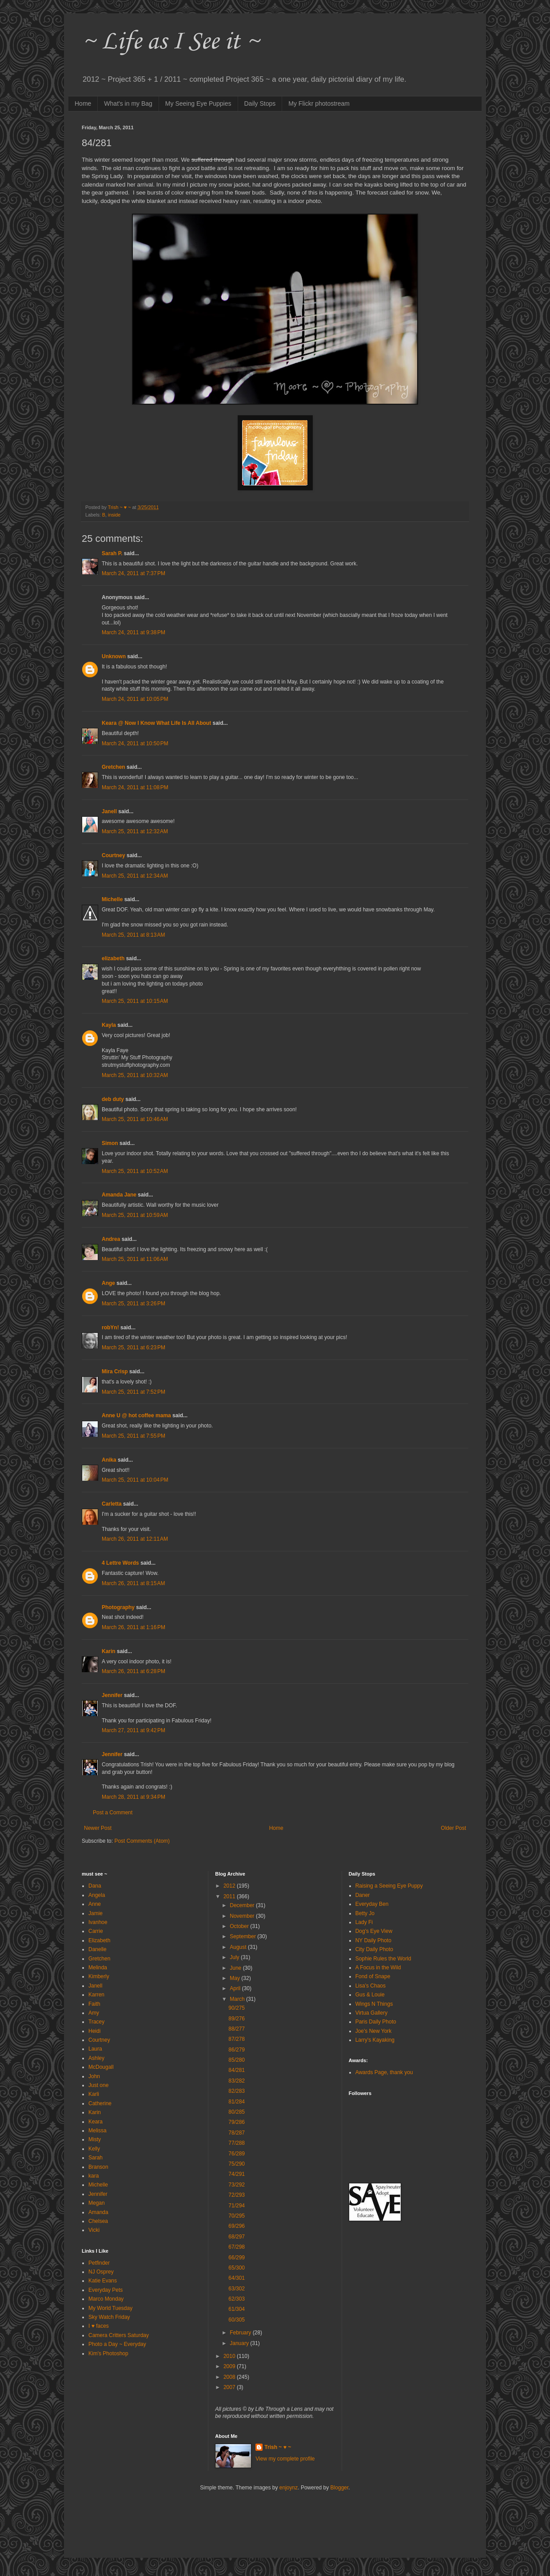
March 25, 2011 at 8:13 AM (133, 935)
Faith (94, 2004)
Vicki (94, 2230)
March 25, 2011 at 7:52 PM (133, 1392)
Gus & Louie (370, 1995)
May (235, 1978)
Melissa (97, 2130)
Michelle (112, 899)
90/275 (236, 2008)
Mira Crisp (115, 1371)
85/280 (236, 2060)
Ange (108, 1283)
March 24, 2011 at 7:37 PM (133, 573)
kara (93, 2176)
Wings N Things (374, 2004)
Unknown (114, 656)
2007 (230, 2387)
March (238, 1999)
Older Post (453, 1828)
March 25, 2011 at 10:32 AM (135, 1075)
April (236, 1988)
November (243, 1916)
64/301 (236, 2278)
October (240, 1926)
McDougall (101, 2067)
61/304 (236, 2309)
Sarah (95, 2158)
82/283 (236, 2091)
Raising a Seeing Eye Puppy (389, 1886)
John (94, 2076)
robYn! (110, 1327)
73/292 (236, 2185)
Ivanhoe (98, 1922)
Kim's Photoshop (108, 2353)
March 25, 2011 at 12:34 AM (135, 876)
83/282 (236, 2081)
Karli (93, 2094)
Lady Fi (364, 1922)
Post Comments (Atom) (142, 1841)
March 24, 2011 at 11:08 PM (135, 787)
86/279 (236, 2050)
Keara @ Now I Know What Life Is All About (156, 723)
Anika (109, 1460)
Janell (109, 811)
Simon (111, 1143)
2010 (230, 2356)
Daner (362, 1895)
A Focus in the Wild (378, 1967)
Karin (109, 1651)
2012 (230, 1886)
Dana (94, 1886)
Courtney (113, 855)
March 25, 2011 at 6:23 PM (133, 1347)
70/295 (236, 2216)
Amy (93, 2013)
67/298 (236, 2247)
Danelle (97, 1949)
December (243, 1905)
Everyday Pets (105, 2290)
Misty (94, 2139)
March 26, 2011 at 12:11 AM (135, 1539)
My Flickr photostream (319, 103)
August (239, 1947)
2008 (230, 2377)
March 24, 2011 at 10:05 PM (135, 699)
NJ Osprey (101, 2272)
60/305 (236, 2320)
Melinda (97, 1967)
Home (83, 103)
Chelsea (98, 2221)
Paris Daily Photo (375, 2022)
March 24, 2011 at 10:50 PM (135, 743)
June (236, 1968)
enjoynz (288, 2488)
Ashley (96, 2058)
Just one (98, 2085)
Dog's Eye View (373, 1931)
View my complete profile (285, 2459)
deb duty (113, 1099)
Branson (98, 2167)
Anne (94, 1904)
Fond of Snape (373, 1976)
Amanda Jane (119, 1195)
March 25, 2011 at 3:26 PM (133, 1303)
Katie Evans (102, 2281)
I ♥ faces (98, 2326)
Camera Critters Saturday (118, 2335)
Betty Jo (365, 1913)
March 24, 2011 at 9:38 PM (133, 632)
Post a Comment (112, 1812)
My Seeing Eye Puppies (198, 103)
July (235, 1957)
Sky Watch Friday (109, 2317)
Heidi (94, 2031)
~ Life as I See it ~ (170, 42)
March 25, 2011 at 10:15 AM (135, 1001)
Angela (96, 1895)
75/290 (236, 2164)
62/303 (236, 2299)
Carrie (95, 1931)
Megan (96, 2203)
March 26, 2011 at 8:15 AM (133, 1583)
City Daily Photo (374, 1949)
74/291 (236, 2174)
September (243, 1936)
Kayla (109, 1025)
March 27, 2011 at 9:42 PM (133, 1730)
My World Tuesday (110, 2308)
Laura (95, 2049)
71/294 (236, 2205)
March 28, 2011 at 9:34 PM (133, 1797)
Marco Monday (106, 2299)
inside (114, 514)
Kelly (94, 2149)
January (240, 2343)
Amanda (98, 2212)
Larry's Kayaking (375, 2040)
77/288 (236, 2143)
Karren (96, 1995)
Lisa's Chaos (370, 1986)
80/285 (236, 2112)
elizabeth (113, 958)
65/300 (236, 2268)
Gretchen (113, 767)
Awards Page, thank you (384, 2072)
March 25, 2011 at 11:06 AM (135, 1259)
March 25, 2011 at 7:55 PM (133, 1436)
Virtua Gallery (371, 2013)
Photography (118, 1607)
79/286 (236, 2122)
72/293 (236, 2195)
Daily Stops (260, 103)
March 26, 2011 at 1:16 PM (133, 1627)
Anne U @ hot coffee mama (136, 1415)
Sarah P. (112, 553)
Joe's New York (373, 2031)
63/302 (236, 2289)
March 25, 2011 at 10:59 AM (135, 1215)
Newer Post (98, 1828)
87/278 (236, 2039)
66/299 (236, 2257)
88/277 (236, 2029)
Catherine (100, 2103)
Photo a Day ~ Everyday (117, 2344)
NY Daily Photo (373, 1940)
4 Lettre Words (120, 1563)
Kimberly (98, 1976)
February (241, 2333)
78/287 (236, 2133)
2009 (230, 2366)
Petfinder (99, 2263)
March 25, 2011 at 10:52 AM (135, 1171)
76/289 (236, 2154)
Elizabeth (99, 1940)
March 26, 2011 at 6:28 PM (133, 1671)
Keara (95, 2122)
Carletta (112, 1504)
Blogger (340, 2488)
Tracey (96, 2022)
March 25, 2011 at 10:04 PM (135, 1480)
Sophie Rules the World (383, 1959)
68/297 (236, 2237)
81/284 (236, 2102)
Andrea (111, 1239)
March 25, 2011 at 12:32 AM (135, 831)
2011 (230, 1896)
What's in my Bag (128, 103)
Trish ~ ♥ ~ (277, 2447)
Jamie (95, 1913)
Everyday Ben (372, 1904)
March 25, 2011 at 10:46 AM (135, 1119)
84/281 (236, 2070)
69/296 (236, 2226)
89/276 (236, 2018)
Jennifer (112, 1695)
